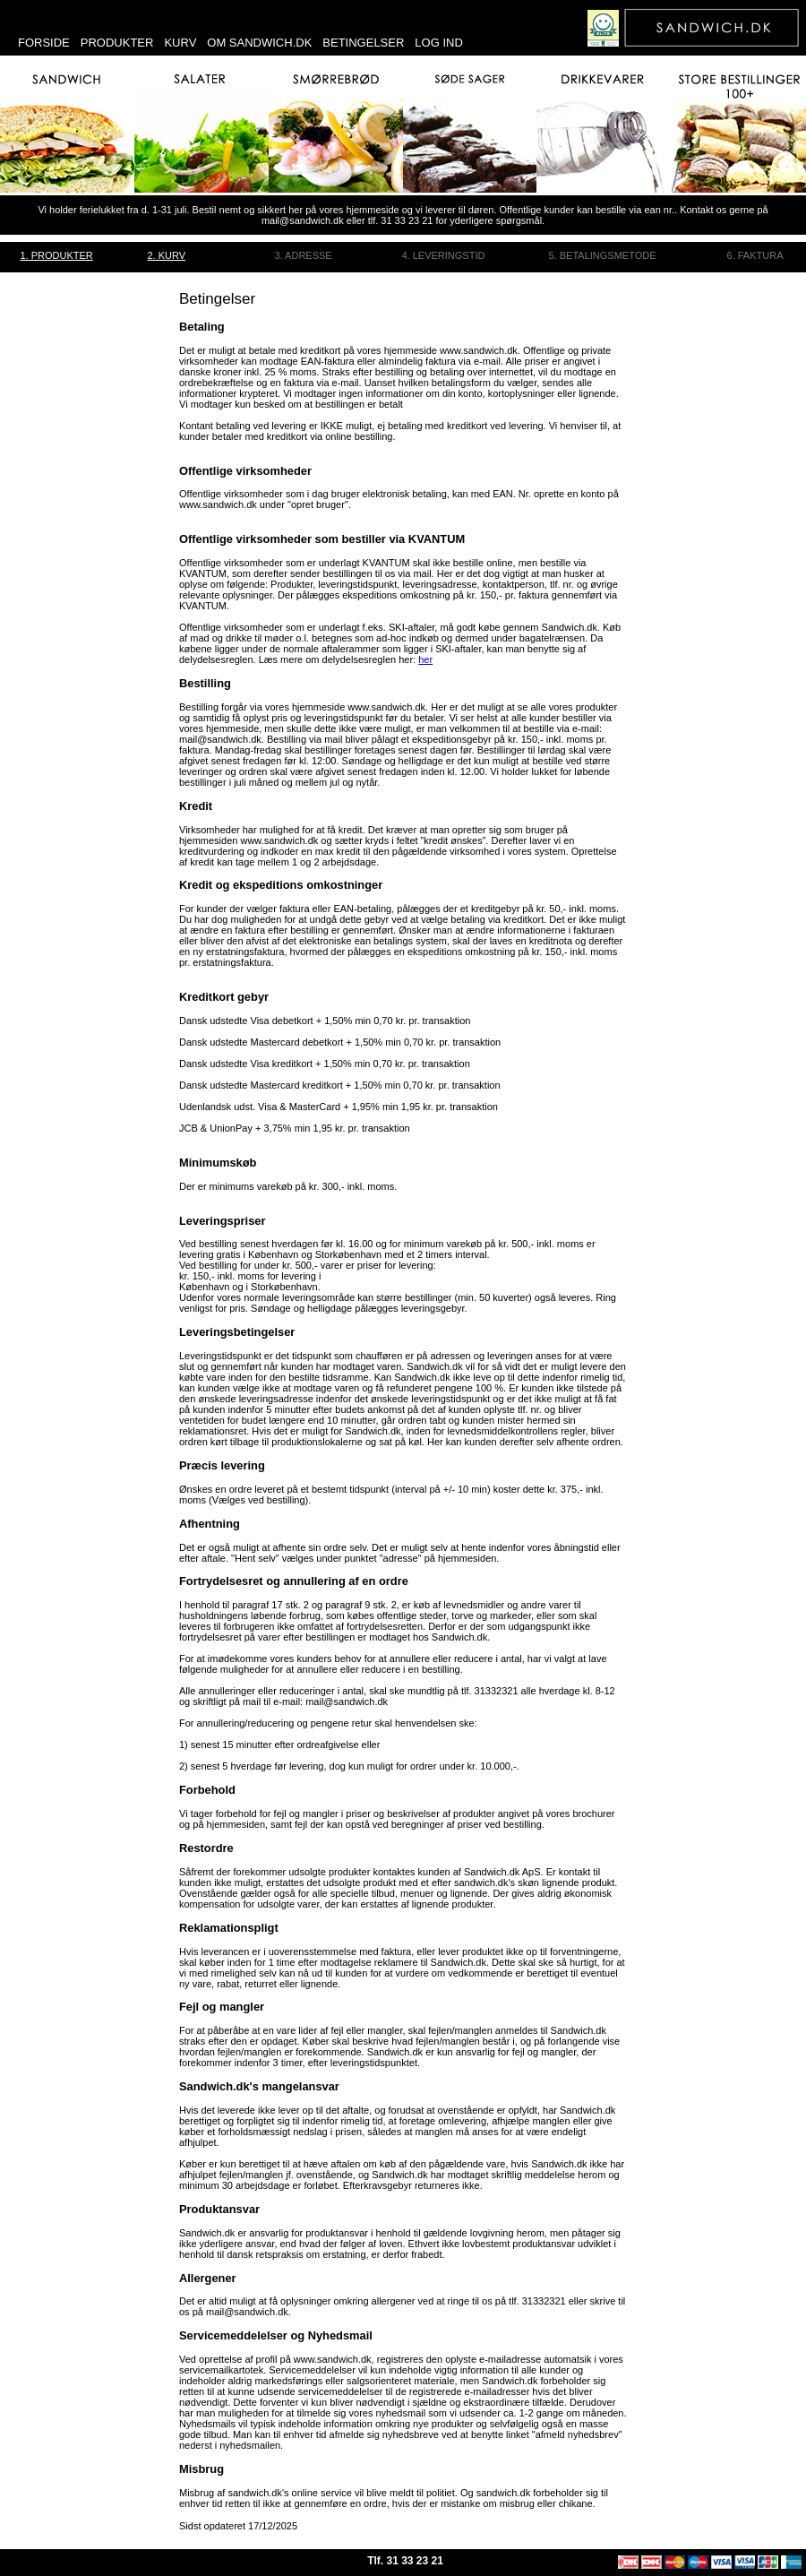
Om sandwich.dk (259, 42)
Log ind (438, 42)
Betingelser (363, 42)
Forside (44, 42)
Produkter (117, 42)
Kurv (180, 42)
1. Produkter (57, 255)
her (425, 659)
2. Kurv (167, 255)
